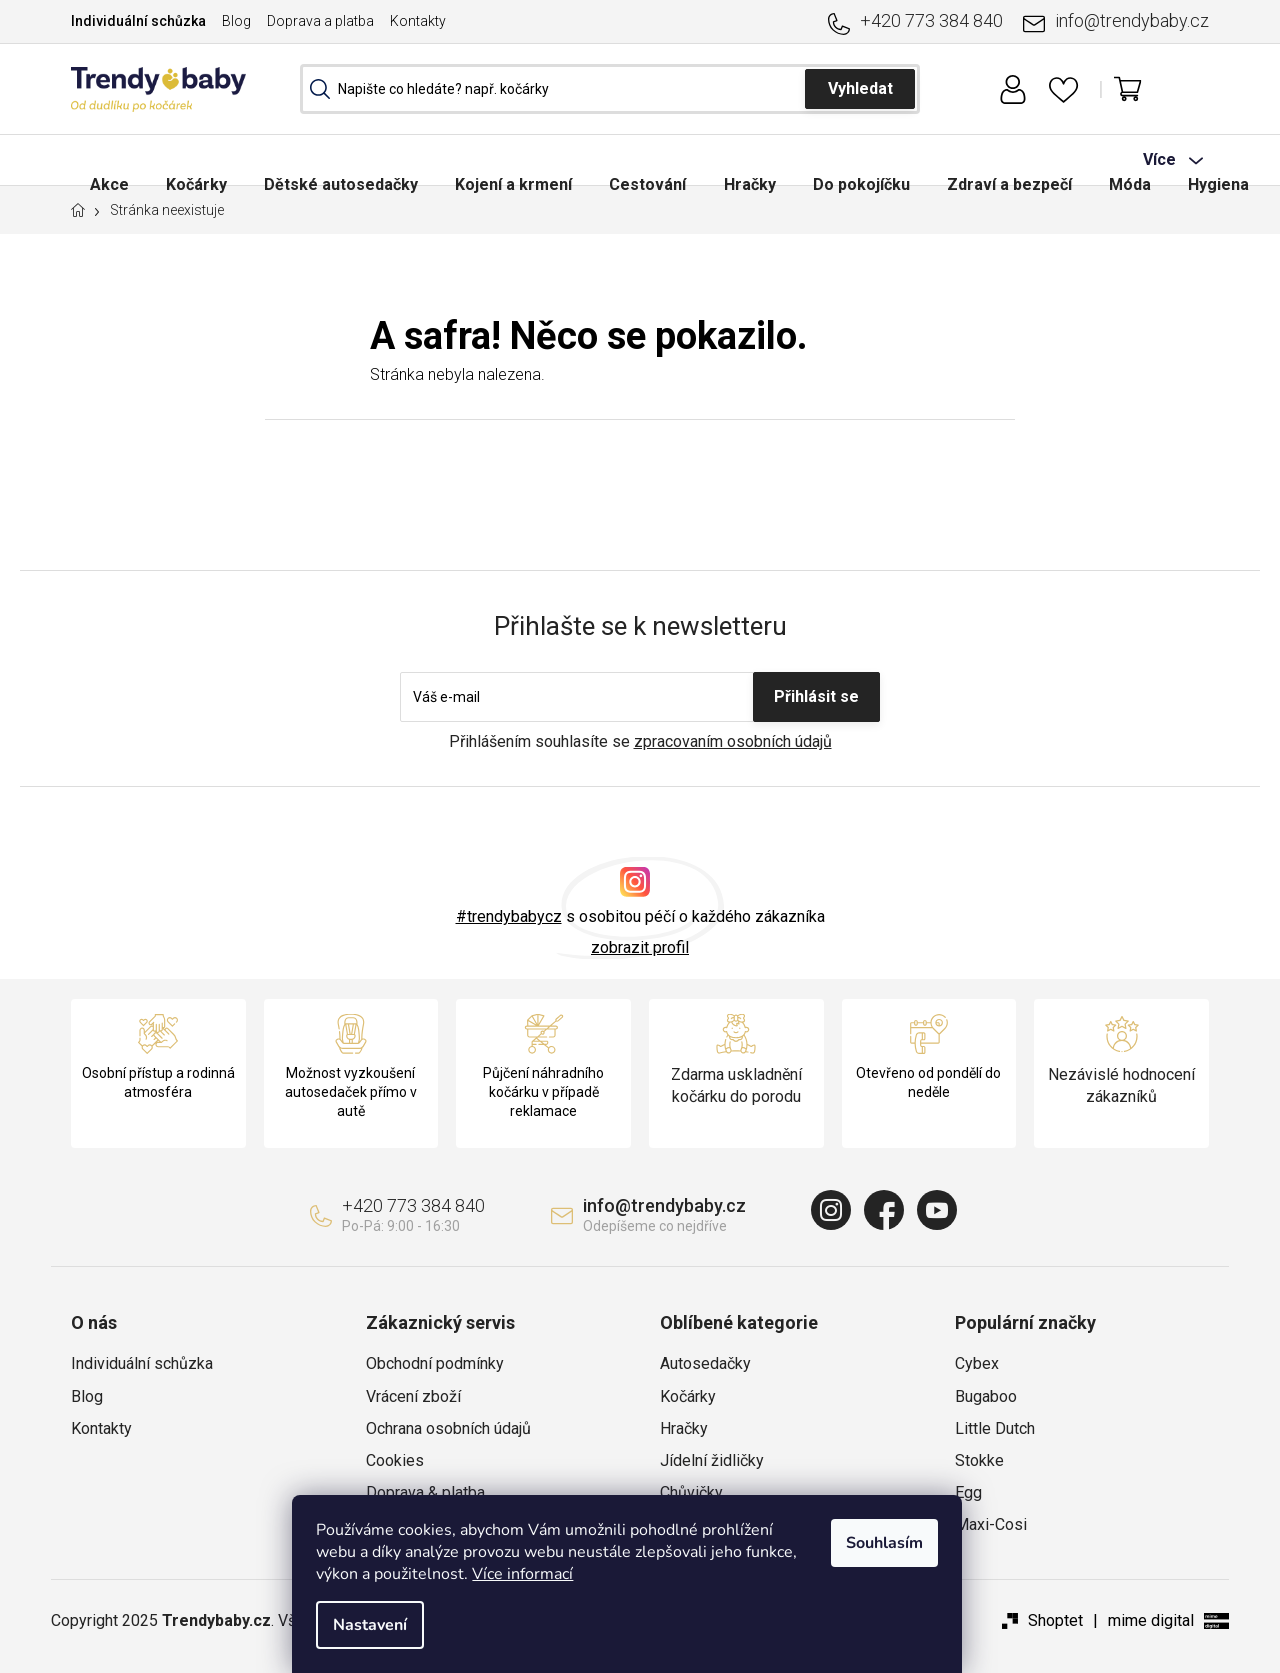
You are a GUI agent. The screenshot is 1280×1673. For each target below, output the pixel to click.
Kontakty (418, 21)
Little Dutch (995, 1428)
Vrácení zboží (413, 1396)
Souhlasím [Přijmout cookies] (897, 1543)
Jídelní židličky (712, 1460)
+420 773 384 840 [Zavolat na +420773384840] (931, 20)
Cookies (395, 1460)
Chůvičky (691, 1492)
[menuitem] (110, 159)
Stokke (979, 1460)
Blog (236, 21)
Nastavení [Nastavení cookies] (383, 1625)
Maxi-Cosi (991, 1524)
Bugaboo (986, 1396)
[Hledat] (610, 89)
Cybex (977, 1363)
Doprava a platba (320, 21)
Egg (968, 1492)
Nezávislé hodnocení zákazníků (1121, 1085)
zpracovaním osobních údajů (733, 741)
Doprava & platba (425, 1492)
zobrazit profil (640, 947)
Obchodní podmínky (435, 1363)
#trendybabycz (509, 916)
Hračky (684, 1428)
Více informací (535, 1574)
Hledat (860, 89)
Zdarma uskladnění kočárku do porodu (736, 1085)
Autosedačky (705, 1363)
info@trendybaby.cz (1132, 20)
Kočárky (688, 1396)
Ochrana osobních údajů (448, 1428)
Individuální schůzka (138, 21)
